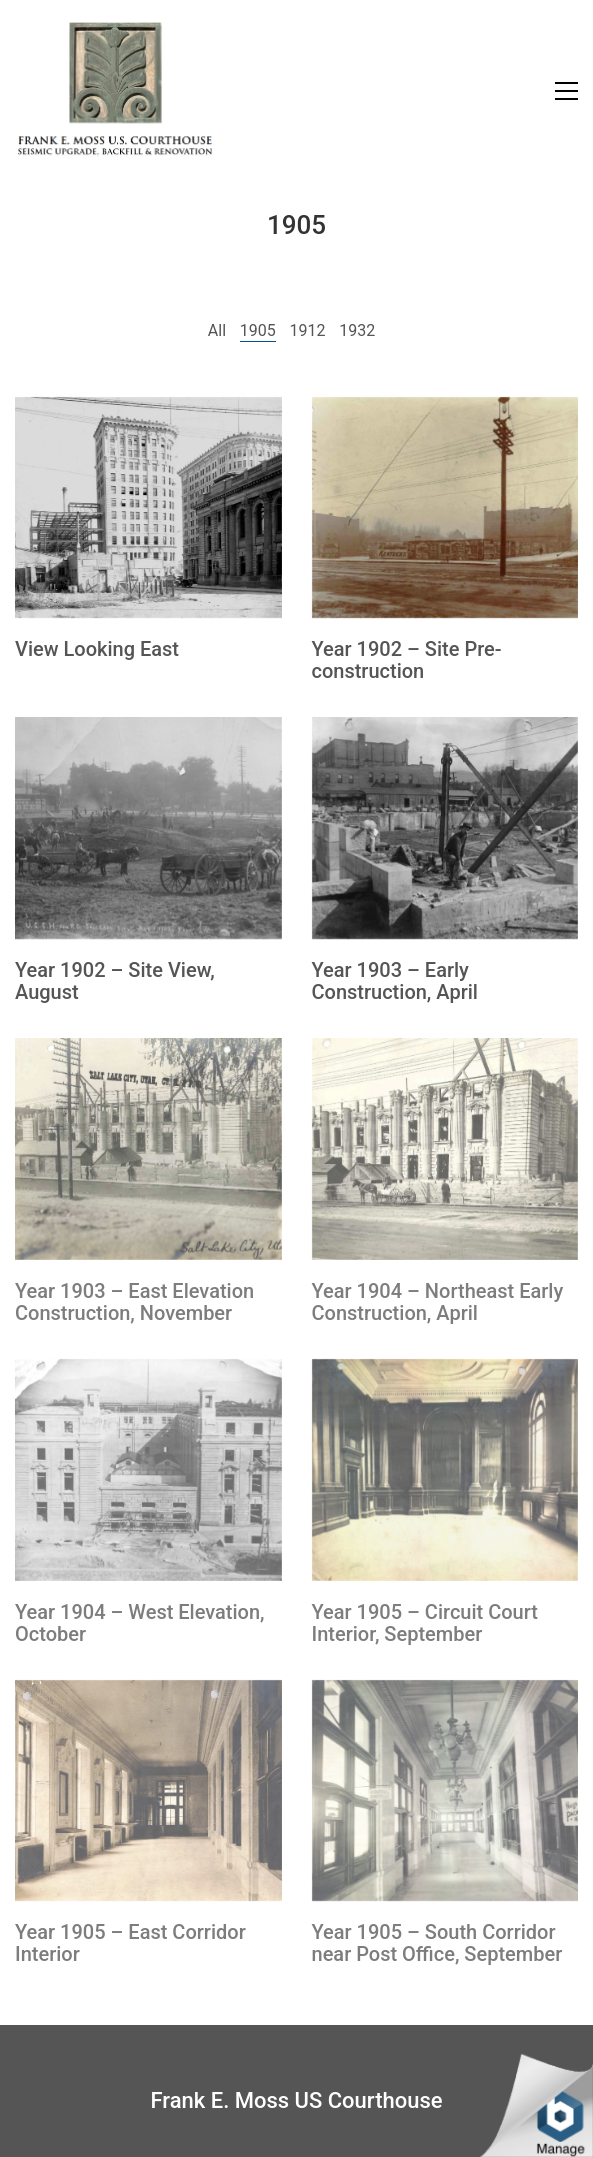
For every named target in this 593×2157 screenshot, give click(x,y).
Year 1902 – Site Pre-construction (407, 660)
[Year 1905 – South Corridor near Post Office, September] (445, 1791)
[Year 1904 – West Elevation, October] (148, 1470)
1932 (357, 330)
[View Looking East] (148, 508)
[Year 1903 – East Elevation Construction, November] (148, 1149)
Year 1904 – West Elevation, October (140, 1623)
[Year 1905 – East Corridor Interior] (148, 1791)
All (217, 330)
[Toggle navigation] (566, 91)
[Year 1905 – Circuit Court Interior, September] (445, 1470)
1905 (258, 330)
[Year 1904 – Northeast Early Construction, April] (445, 1149)
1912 (307, 330)
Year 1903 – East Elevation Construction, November (134, 1302)
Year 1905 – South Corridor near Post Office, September (437, 1943)
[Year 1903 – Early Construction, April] (445, 828)
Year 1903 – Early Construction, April (395, 981)
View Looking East (97, 649)
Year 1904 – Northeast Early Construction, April (438, 1302)
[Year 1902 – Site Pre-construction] (445, 508)
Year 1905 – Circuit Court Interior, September (425, 1623)
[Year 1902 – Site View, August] (148, 828)
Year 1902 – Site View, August (115, 981)
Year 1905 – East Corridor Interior (130, 1943)
